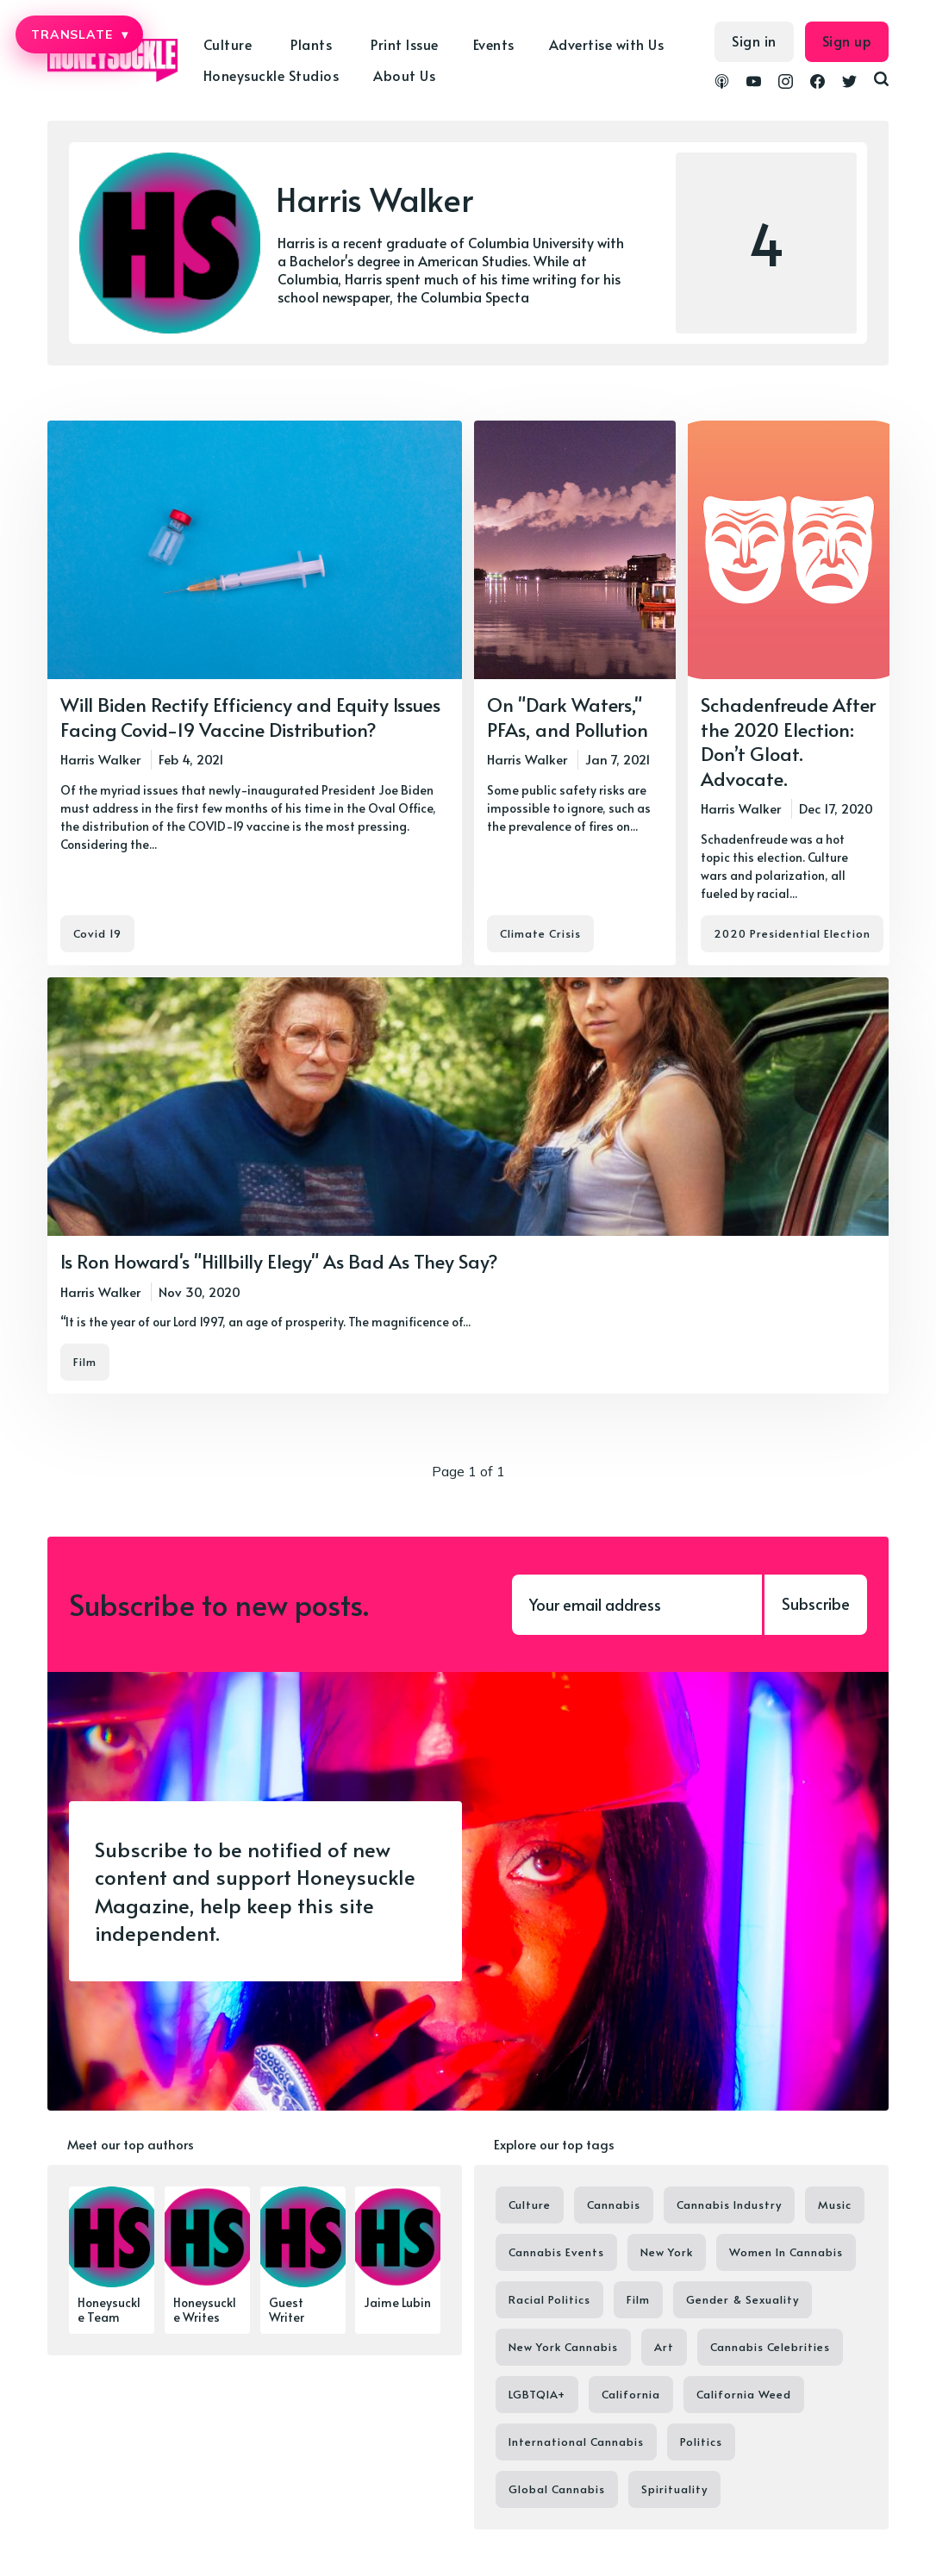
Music (835, 2204)
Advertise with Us (607, 43)
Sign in (754, 40)
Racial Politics (549, 2299)
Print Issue (405, 43)
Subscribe (816, 1603)
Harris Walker (100, 759)
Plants (311, 43)
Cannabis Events (556, 2252)
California (631, 2394)
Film (85, 1361)
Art (664, 2347)
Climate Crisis (540, 933)
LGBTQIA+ (537, 2394)
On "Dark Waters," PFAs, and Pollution (567, 716)
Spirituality (674, 2489)
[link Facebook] (817, 83)
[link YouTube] (753, 83)
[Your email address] (637, 1605)
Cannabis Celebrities (770, 2347)
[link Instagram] (785, 83)
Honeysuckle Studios (271, 74)
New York (666, 2252)
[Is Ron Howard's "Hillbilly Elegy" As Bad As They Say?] (468, 1185)
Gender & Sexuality (742, 2299)
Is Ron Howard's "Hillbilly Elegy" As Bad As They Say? (279, 1261)
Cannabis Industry (729, 2204)
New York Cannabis (563, 2347)
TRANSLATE (79, 34)
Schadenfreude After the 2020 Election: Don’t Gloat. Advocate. (788, 741)
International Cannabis (576, 2441)
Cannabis (613, 2204)
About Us (404, 74)
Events (494, 43)
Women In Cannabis (786, 2252)
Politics (701, 2441)
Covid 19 (97, 933)
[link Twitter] (849, 83)
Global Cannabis (557, 2489)
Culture (228, 43)
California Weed (743, 2394)
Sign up (847, 40)
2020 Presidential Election (792, 933)
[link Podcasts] (721, 83)
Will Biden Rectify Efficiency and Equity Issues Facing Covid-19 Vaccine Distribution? (250, 716)
